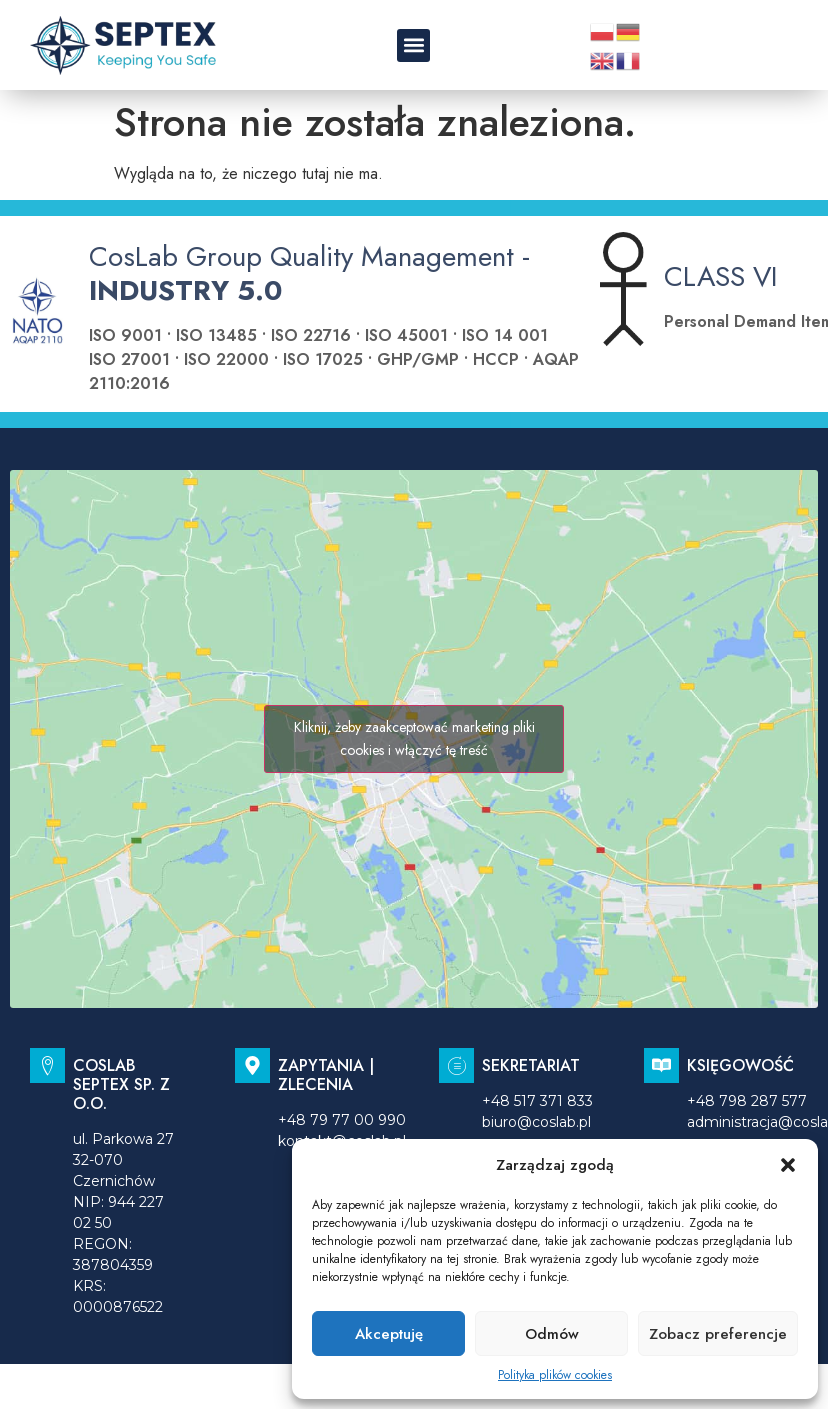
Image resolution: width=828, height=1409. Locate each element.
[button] (788, 1165)
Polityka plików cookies (555, 1375)
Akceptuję (389, 1334)
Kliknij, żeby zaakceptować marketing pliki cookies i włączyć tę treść (414, 738)
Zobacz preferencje (718, 1334)
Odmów (552, 1334)
